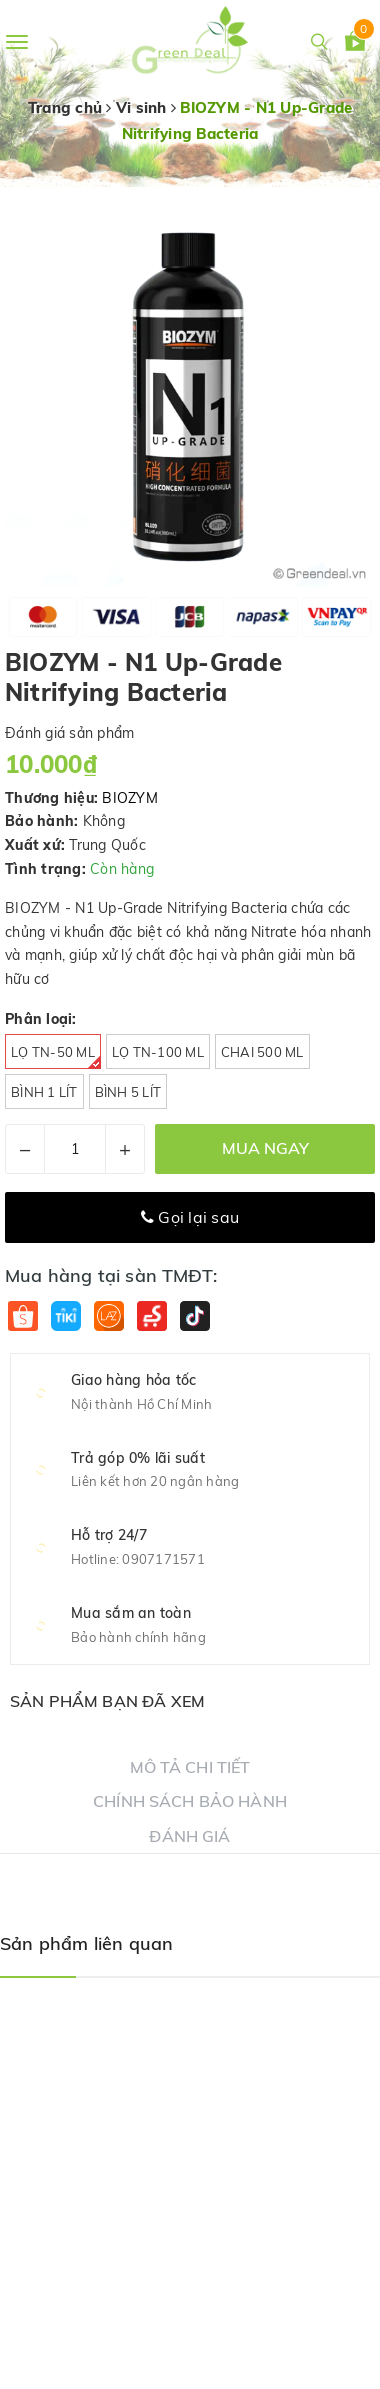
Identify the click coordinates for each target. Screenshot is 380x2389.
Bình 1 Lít (44, 1092)
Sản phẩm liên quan (86, 1943)
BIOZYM (130, 798)
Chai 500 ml (262, 1052)
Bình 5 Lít (128, 1092)
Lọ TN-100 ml (158, 1052)
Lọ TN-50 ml (56, 1056)
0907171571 (163, 1559)
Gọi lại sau (190, 1217)
